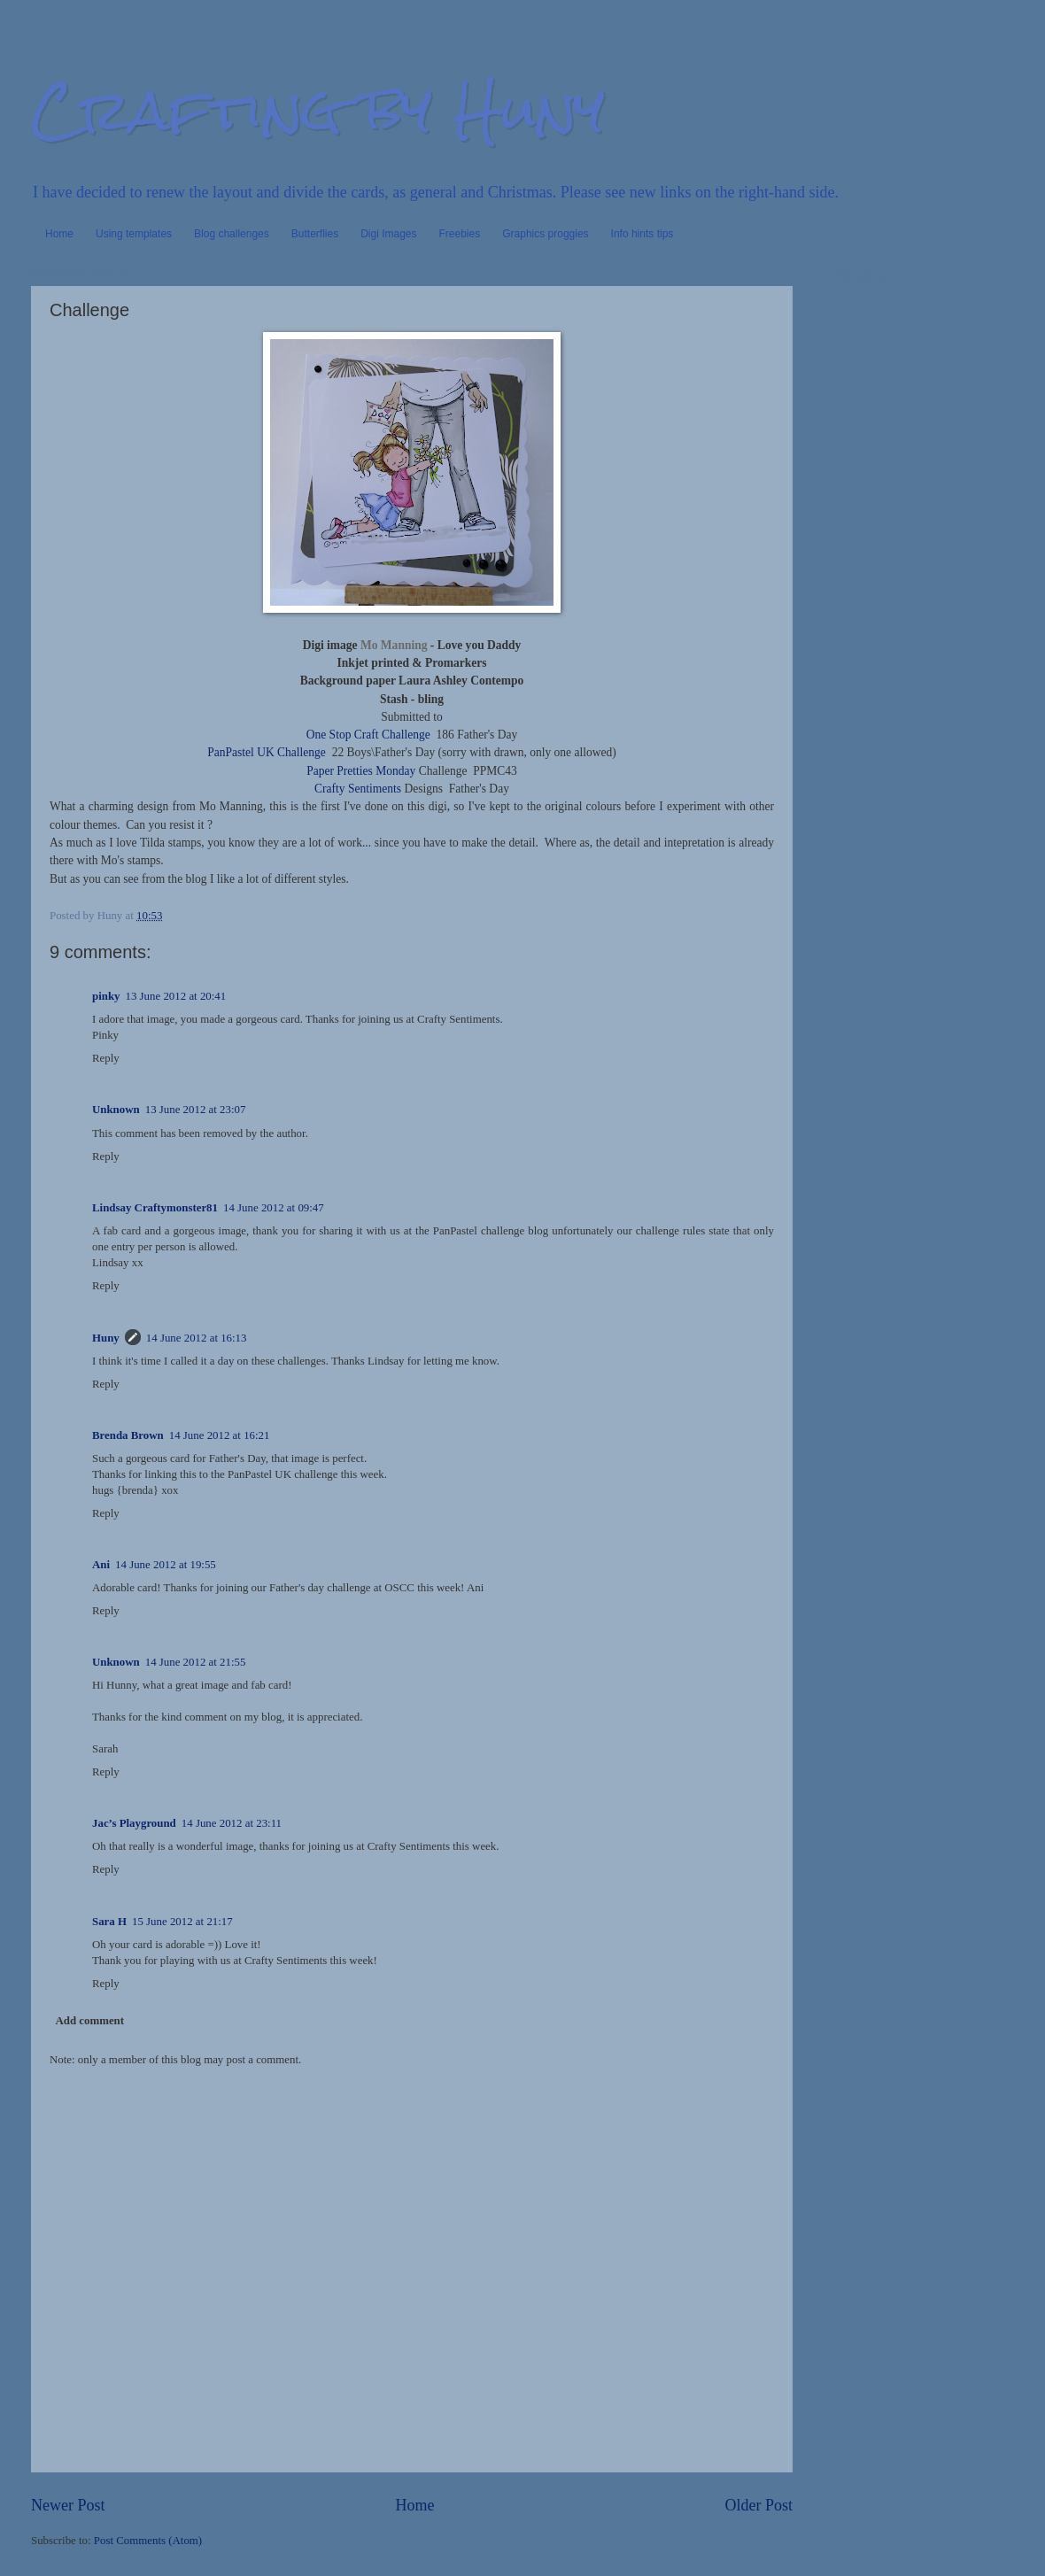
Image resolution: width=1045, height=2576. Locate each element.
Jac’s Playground (134, 1823)
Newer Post (68, 2505)
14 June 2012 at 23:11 (232, 1823)
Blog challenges (231, 234)
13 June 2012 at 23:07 (195, 1109)
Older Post (758, 2505)
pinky (106, 996)
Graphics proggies (545, 234)
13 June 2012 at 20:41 (176, 996)
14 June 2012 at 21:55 (195, 1662)
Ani (101, 1565)
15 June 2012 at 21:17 (182, 1921)
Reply (106, 1058)
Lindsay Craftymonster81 (155, 1208)
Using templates (134, 234)
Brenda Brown (128, 1435)
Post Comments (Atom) (148, 2540)
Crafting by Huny (318, 109)
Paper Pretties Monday (360, 770)
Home (59, 234)
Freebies (460, 234)
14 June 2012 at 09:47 (273, 1208)
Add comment (89, 2021)
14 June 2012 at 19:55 (165, 1565)
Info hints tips (642, 234)
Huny (106, 1338)
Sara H (109, 1921)
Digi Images (388, 234)
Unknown (116, 1109)
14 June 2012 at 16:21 (219, 1435)
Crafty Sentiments (357, 788)
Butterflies (314, 234)
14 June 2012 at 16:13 (196, 1338)
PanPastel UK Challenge (266, 752)
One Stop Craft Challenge (368, 734)
